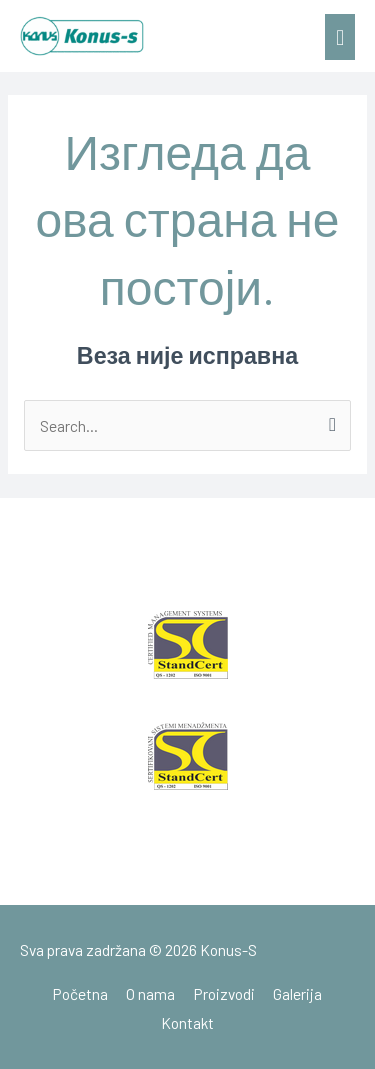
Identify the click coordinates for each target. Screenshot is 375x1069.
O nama (150, 993)
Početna (80, 993)
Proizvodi (224, 993)
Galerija (297, 993)
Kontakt (187, 1022)
